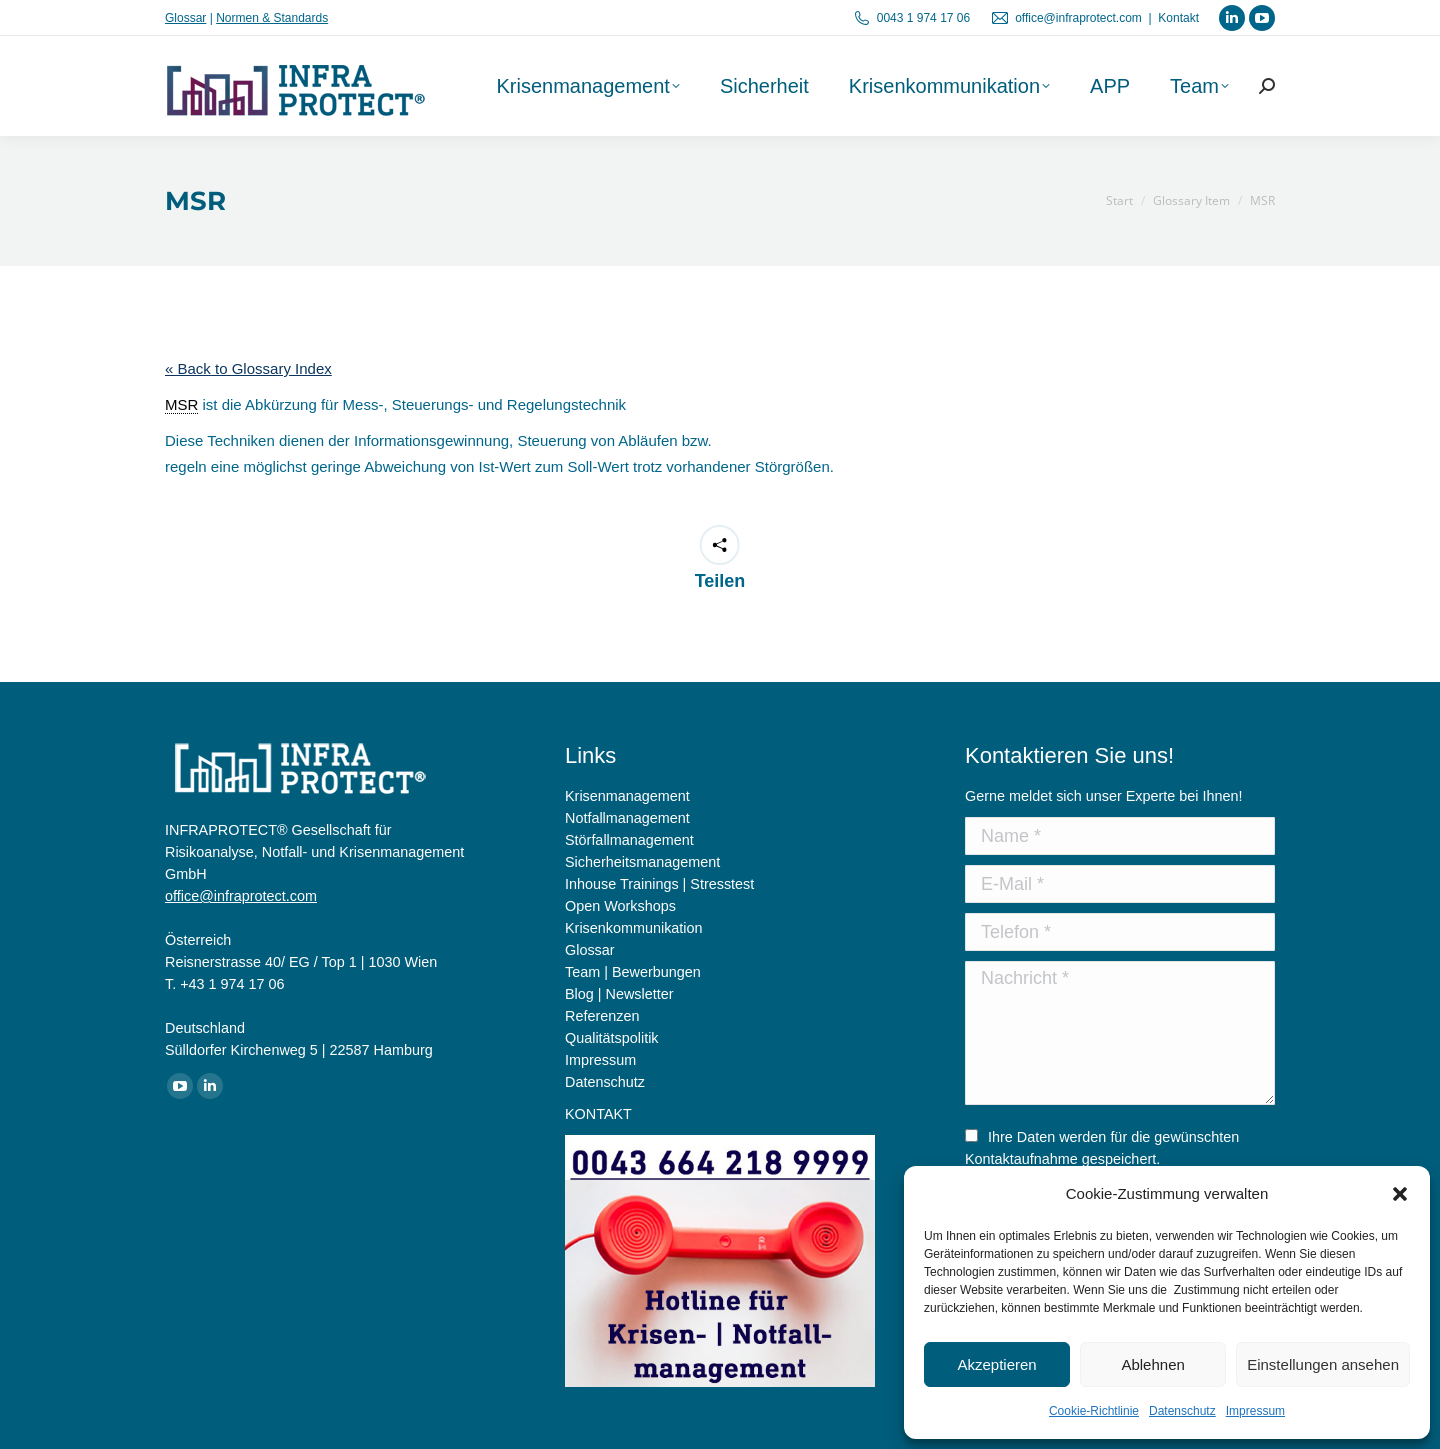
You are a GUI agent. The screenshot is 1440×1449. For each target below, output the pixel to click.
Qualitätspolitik (612, 1038)
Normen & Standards (272, 18)
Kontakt (1178, 18)
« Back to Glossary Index (248, 368)
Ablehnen (1152, 1364)
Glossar (185, 18)
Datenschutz (1182, 1411)
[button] (1400, 1194)
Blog (579, 994)
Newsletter (640, 994)
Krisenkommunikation (634, 928)
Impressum (1255, 1411)
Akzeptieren (996, 1364)
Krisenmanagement (627, 796)
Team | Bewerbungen (633, 972)
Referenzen (602, 1016)
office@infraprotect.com (1078, 18)
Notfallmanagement (627, 818)
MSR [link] (181, 404)
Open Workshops (620, 906)
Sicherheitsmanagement (642, 862)
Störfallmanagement (629, 840)
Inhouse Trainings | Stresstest (659, 884)
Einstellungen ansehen (1323, 1364)
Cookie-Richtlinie (1094, 1411)
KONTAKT (598, 1114)
